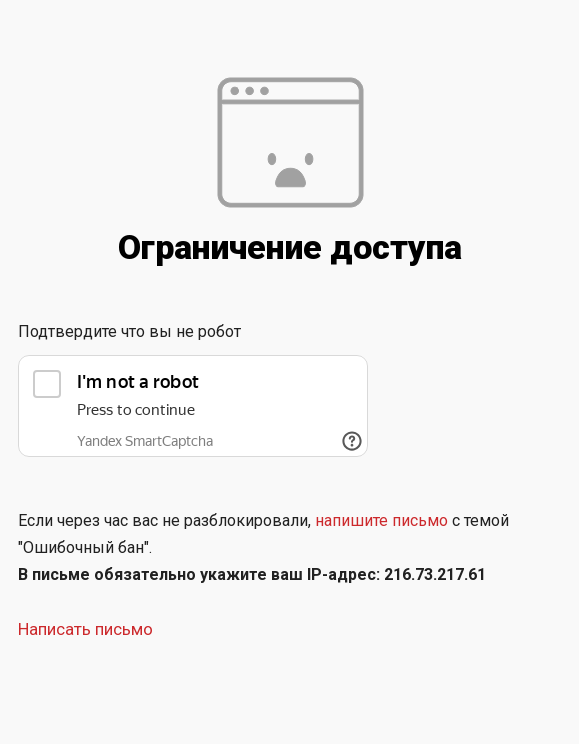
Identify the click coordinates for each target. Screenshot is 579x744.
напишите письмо (381, 520)
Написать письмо (85, 629)
